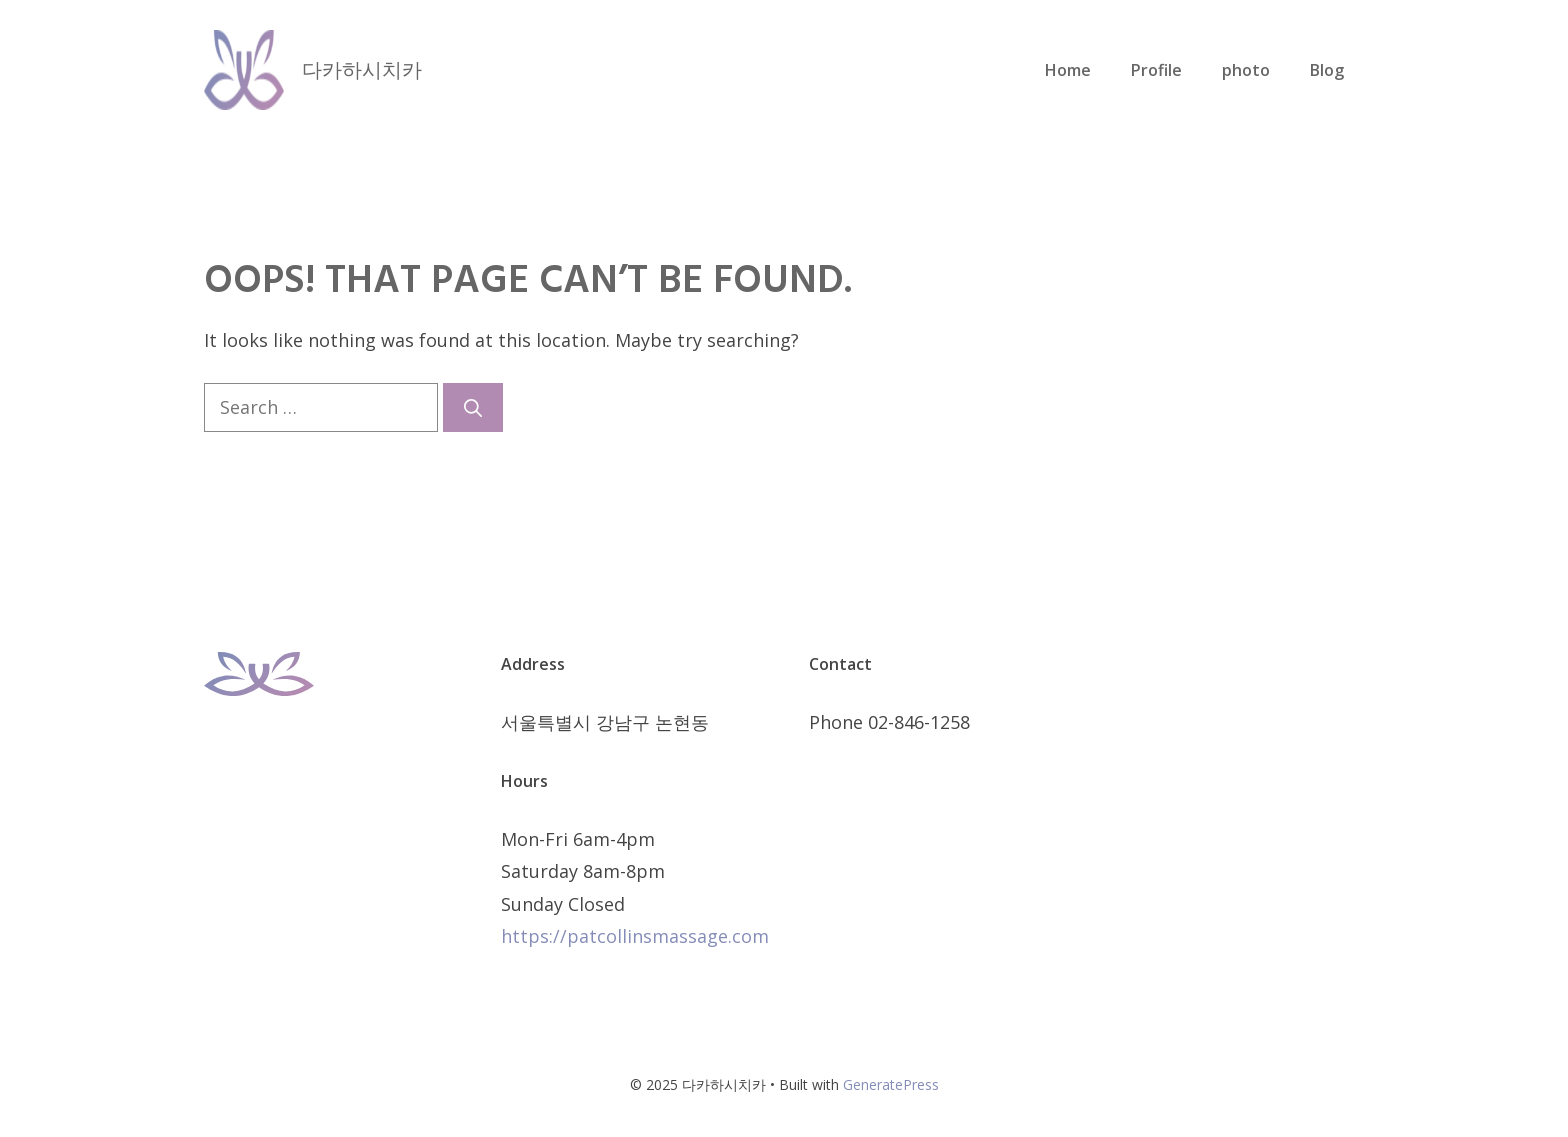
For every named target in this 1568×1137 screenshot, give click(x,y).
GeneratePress (891, 1084)
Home (1068, 70)
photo (1246, 70)
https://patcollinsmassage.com (635, 936)
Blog (1327, 70)
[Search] (473, 407)
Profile (1156, 70)
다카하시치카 (362, 69)
